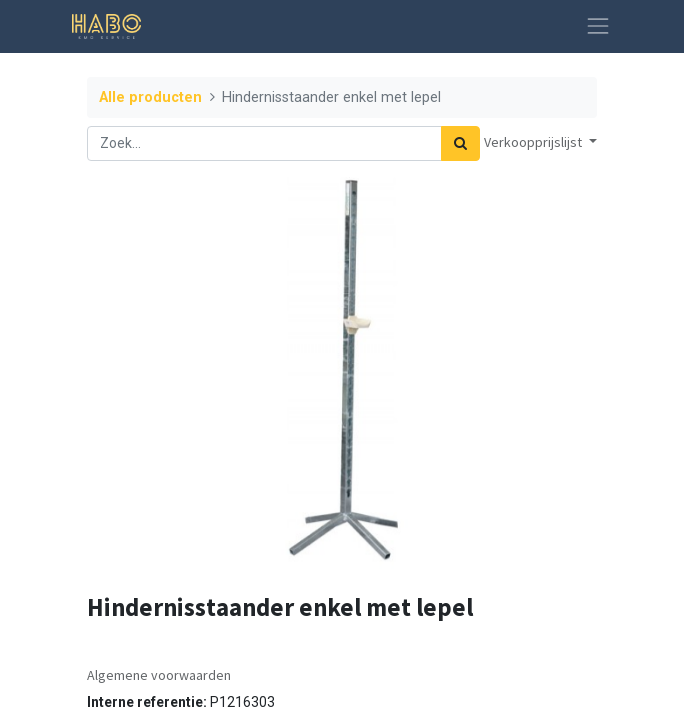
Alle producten (150, 97)
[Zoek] (460, 143)
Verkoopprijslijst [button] (534, 142)
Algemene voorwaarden (159, 675)
